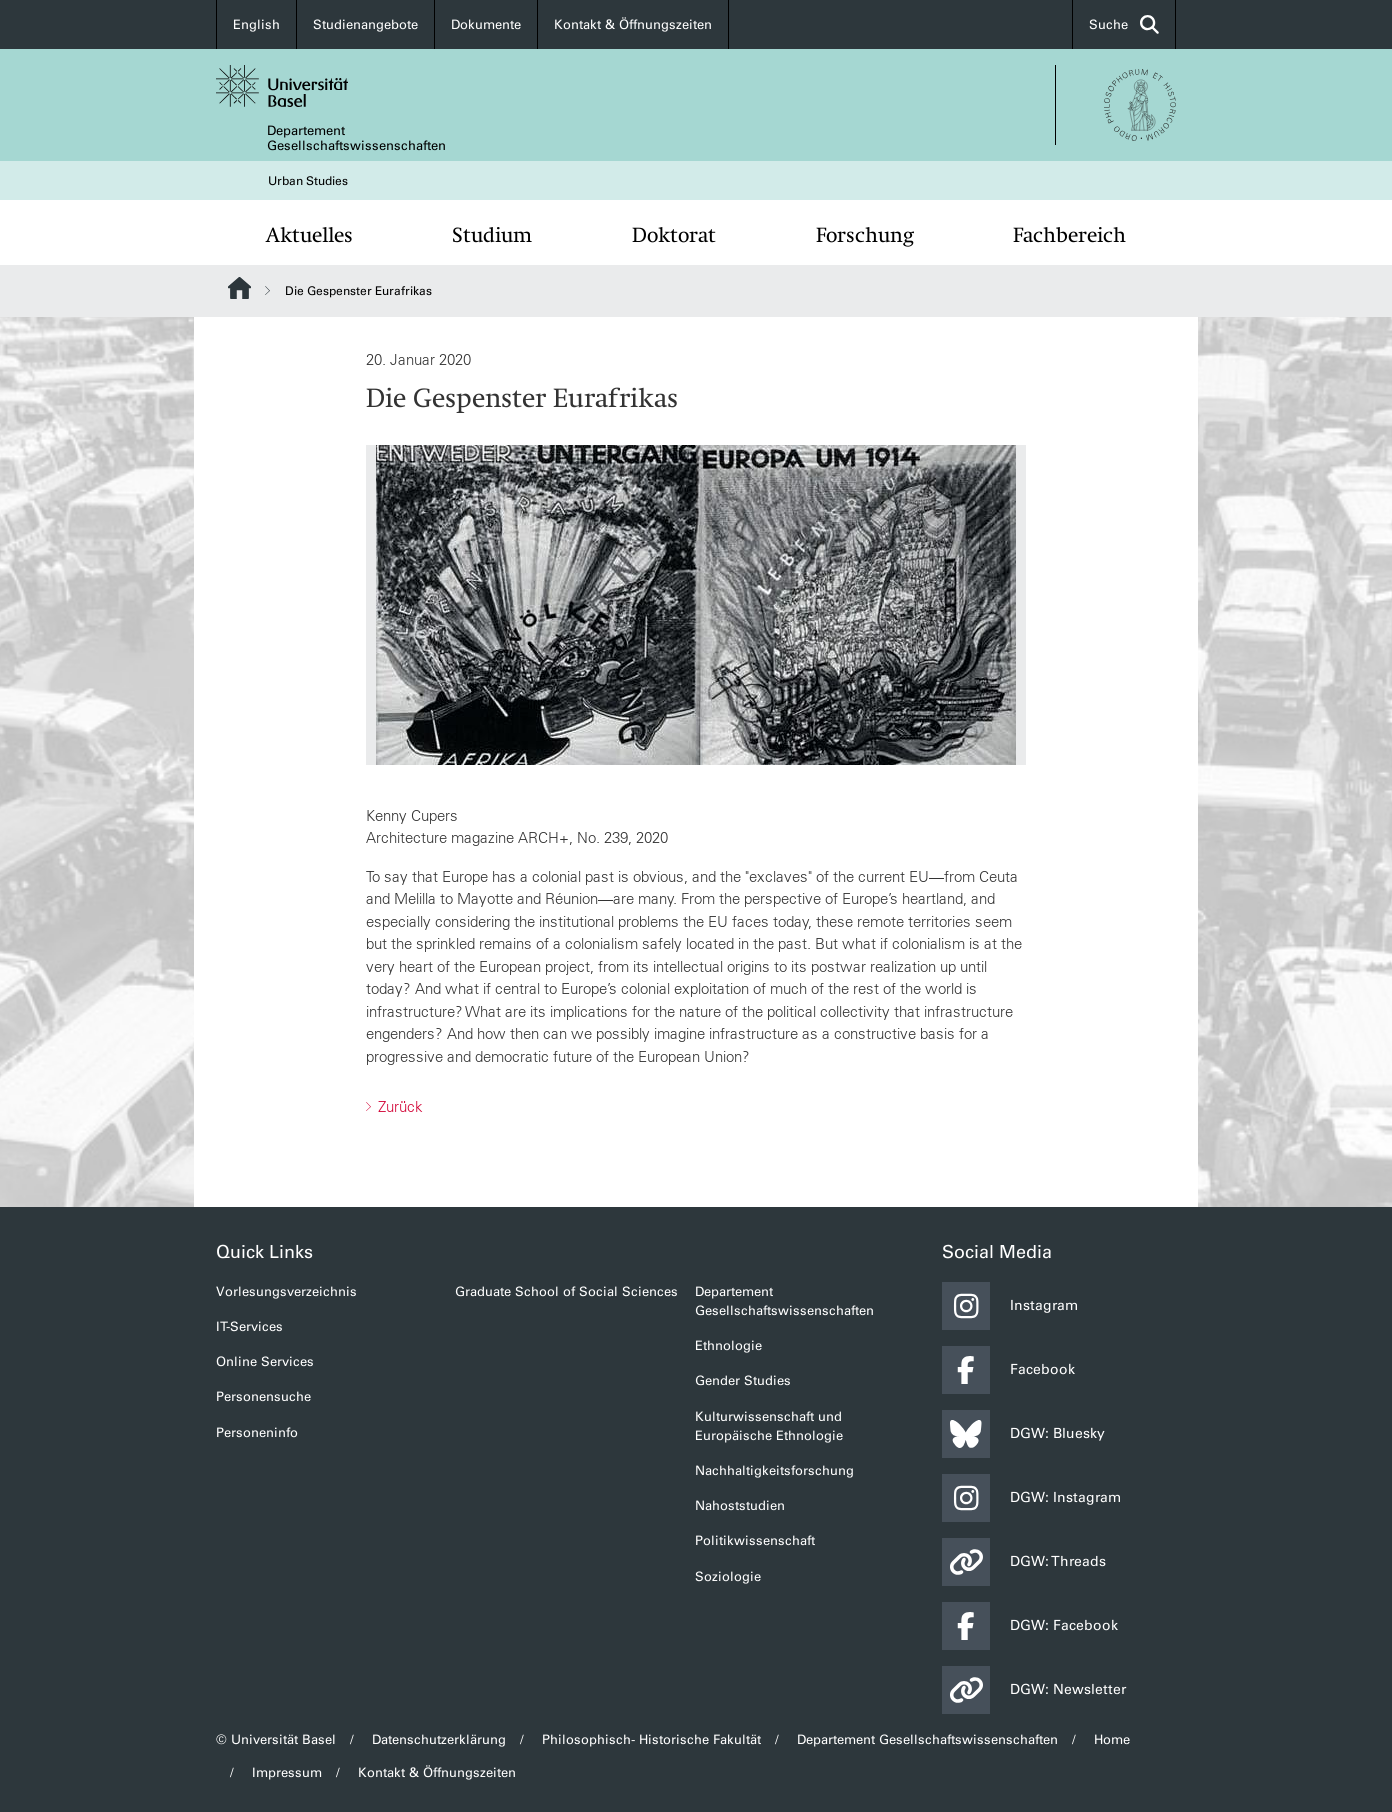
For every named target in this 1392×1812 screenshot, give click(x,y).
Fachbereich (1069, 235)
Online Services (265, 1361)
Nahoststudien (740, 1505)
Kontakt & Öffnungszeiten (633, 24)
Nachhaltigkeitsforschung (774, 1470)
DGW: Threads (1024, 1562)
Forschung (865, 235)
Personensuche (263, 1396)
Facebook (1008, 1370)
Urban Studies (308, 181)
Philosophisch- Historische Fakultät (651, 1739)
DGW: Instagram (1031, 1498)
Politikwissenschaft (755, 1540)
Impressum (287, 1772)
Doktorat (674, 235)
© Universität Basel (276, 1739)
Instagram (1010, 1306)
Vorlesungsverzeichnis (286, 1291)
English (256, 24)
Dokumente (486, 24)
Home (1112, 1739)
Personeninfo (257, 1432)
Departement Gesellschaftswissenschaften (356, 138)
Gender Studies (743, 1380)
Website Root (239, 288)
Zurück (398, 1106)
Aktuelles (309, 235)
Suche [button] (1124, 24)
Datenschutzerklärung (439, 1739)
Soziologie (728, 1576)
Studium (492, 235)
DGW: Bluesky (1023, 1434)
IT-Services (249, 1326)
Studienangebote (365, 24)
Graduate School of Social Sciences (566, 1291)
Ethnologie (728, 1345)
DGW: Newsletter (1034, 1690)
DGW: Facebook (1030, 1626)
